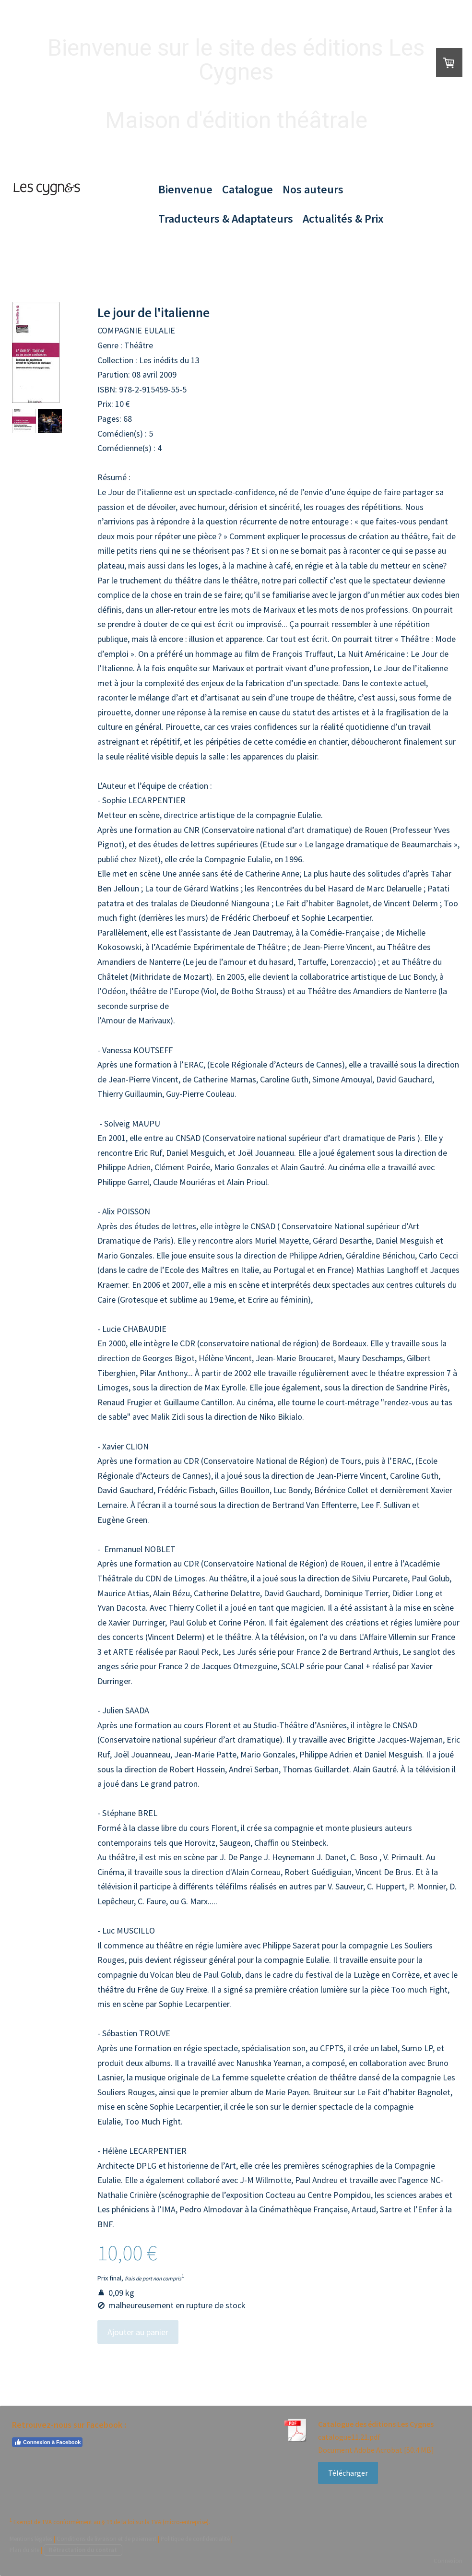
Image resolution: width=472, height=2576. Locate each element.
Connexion (448, 2560)
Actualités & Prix (343, 218)
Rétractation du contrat (83, 2549)
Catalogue (247, 189)
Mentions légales (31, 2538)
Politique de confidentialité (195, 2538)
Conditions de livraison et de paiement (106, 2538)
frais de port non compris (153, 2278)
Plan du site (24, 2549)
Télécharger (348, 2473)
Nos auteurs (313, 189)
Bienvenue (185, 189)
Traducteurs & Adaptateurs (225, 218)
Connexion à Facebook (47, 2442)
